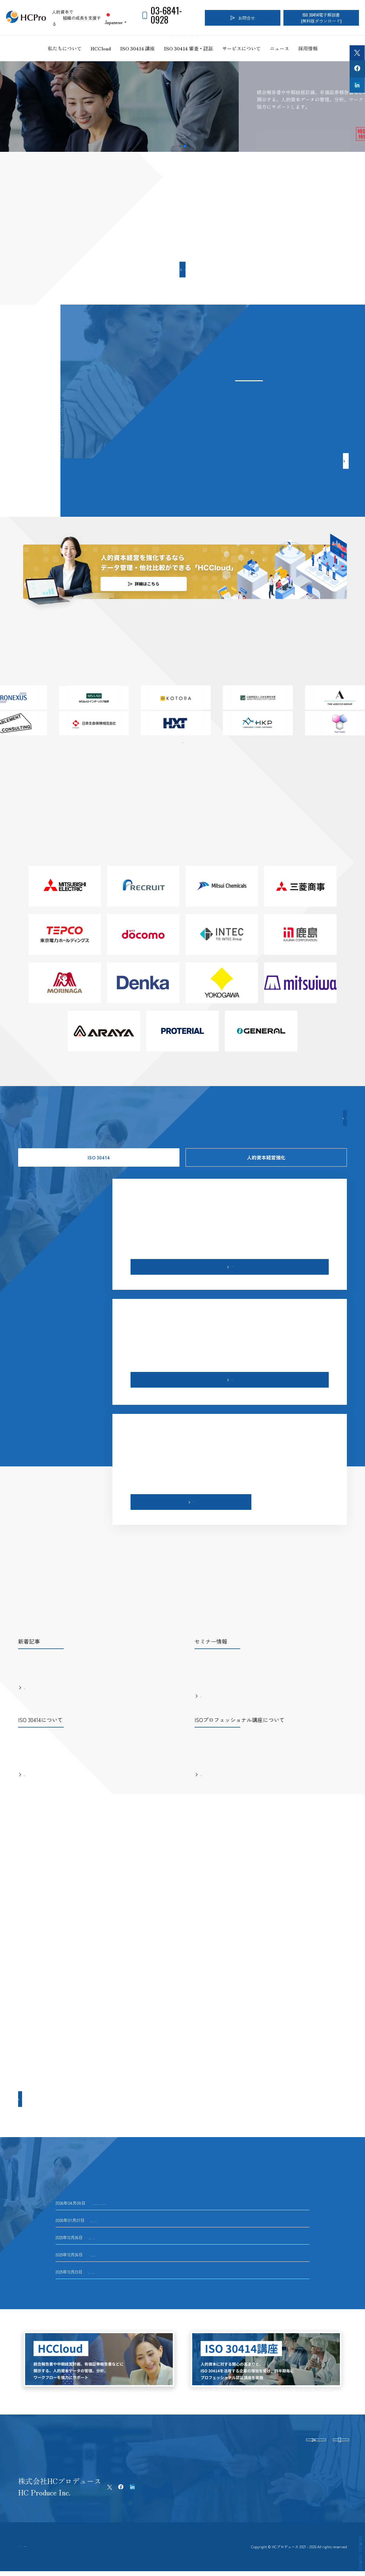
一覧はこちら (182, 741)
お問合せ (242, 17)
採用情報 (308, 48)
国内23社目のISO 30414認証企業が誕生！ (131, 2215)
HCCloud (101, 48)
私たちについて (65, 48)
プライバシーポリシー (64, 2545)
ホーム (24, 2545)
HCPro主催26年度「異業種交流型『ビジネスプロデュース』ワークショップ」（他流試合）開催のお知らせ (193, 2197)
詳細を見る (67, 127)
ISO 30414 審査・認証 (188, 48)
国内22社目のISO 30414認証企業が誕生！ (129, 2232)
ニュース (279, 48)
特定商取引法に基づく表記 (122, 2545)
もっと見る (184, 269)
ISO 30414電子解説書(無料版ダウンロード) (321, 17)
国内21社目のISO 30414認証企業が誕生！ (129, 2266)
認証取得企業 (331, 2562)
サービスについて (241, 48)
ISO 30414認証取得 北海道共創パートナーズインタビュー (143, 2249)
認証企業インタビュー (331, 2544)
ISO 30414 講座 (137, 48)
